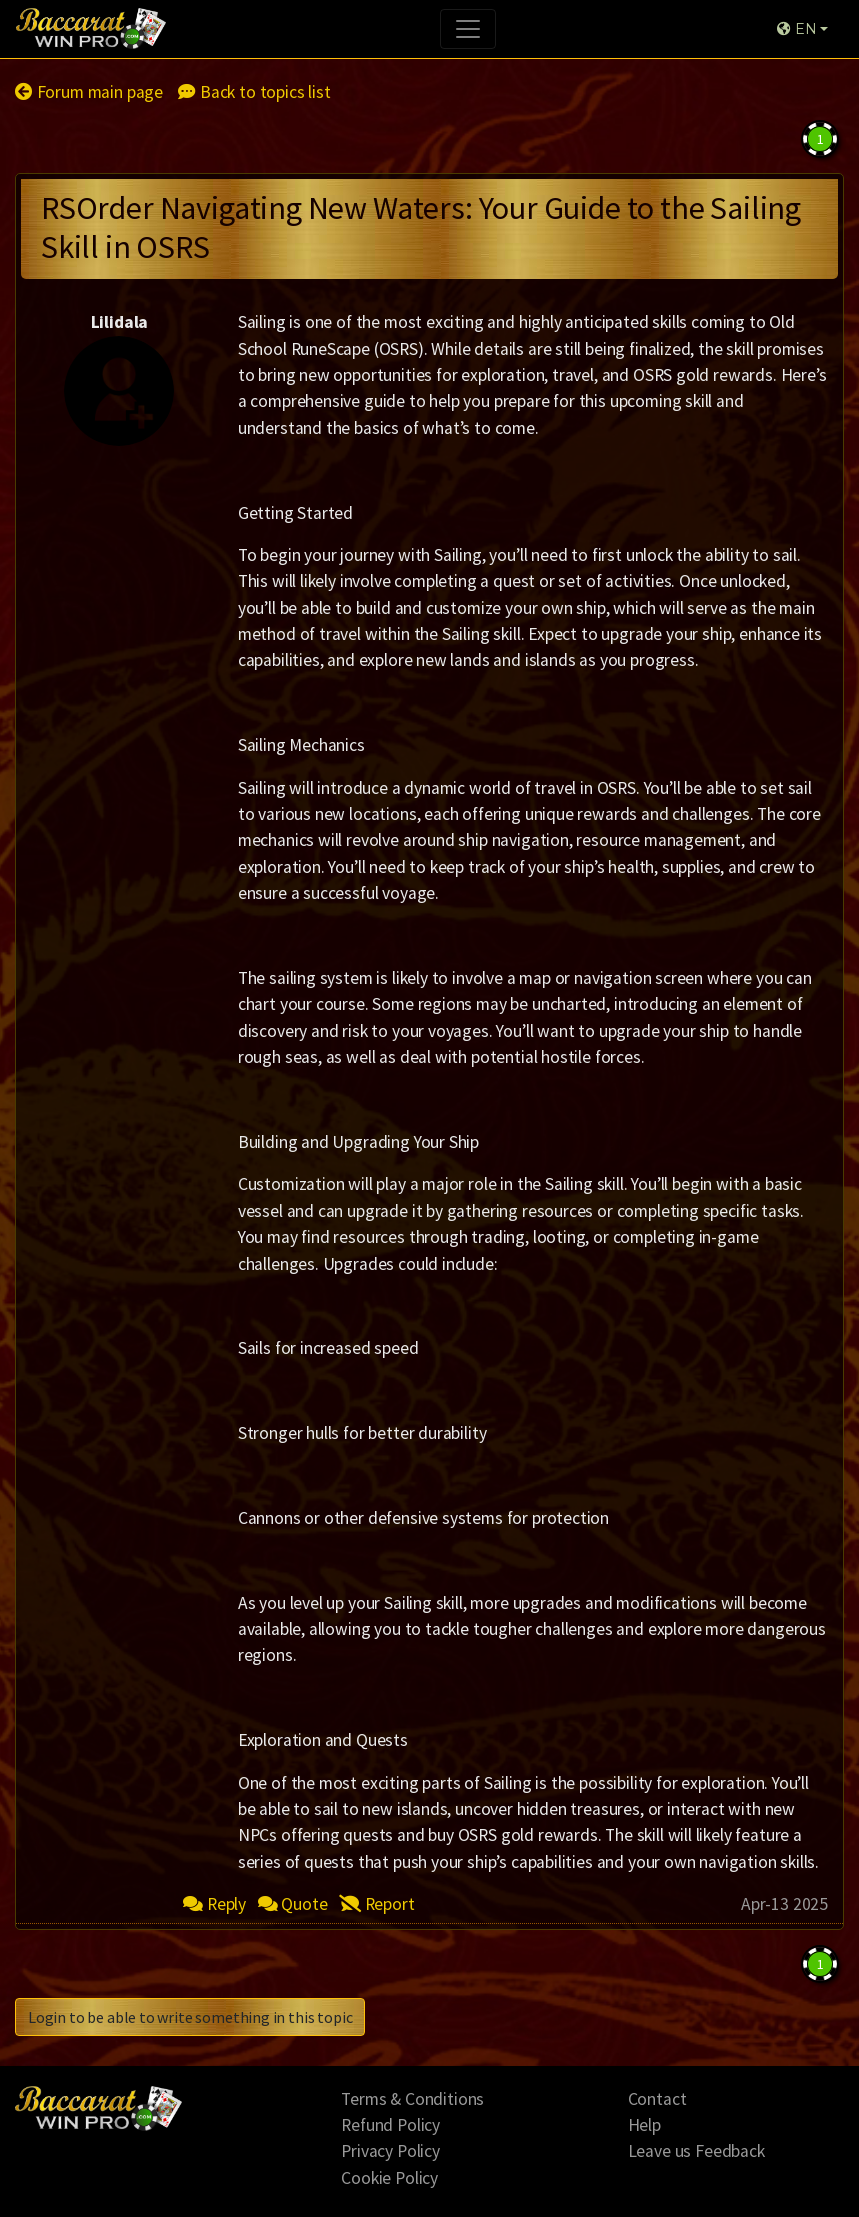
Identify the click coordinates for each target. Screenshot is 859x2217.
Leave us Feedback (696, 2151)
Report (377, 1904)
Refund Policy (390, 2125)
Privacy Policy (390, 2151)
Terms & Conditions (412, 2099)
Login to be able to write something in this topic (190, 2017)
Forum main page (89, 92)
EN (796, 29)
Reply (214, 1904)
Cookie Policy (389, 2178)
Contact (657, 2099)
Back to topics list (254, 92)
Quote (293, 1904)
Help (644, 2125)
